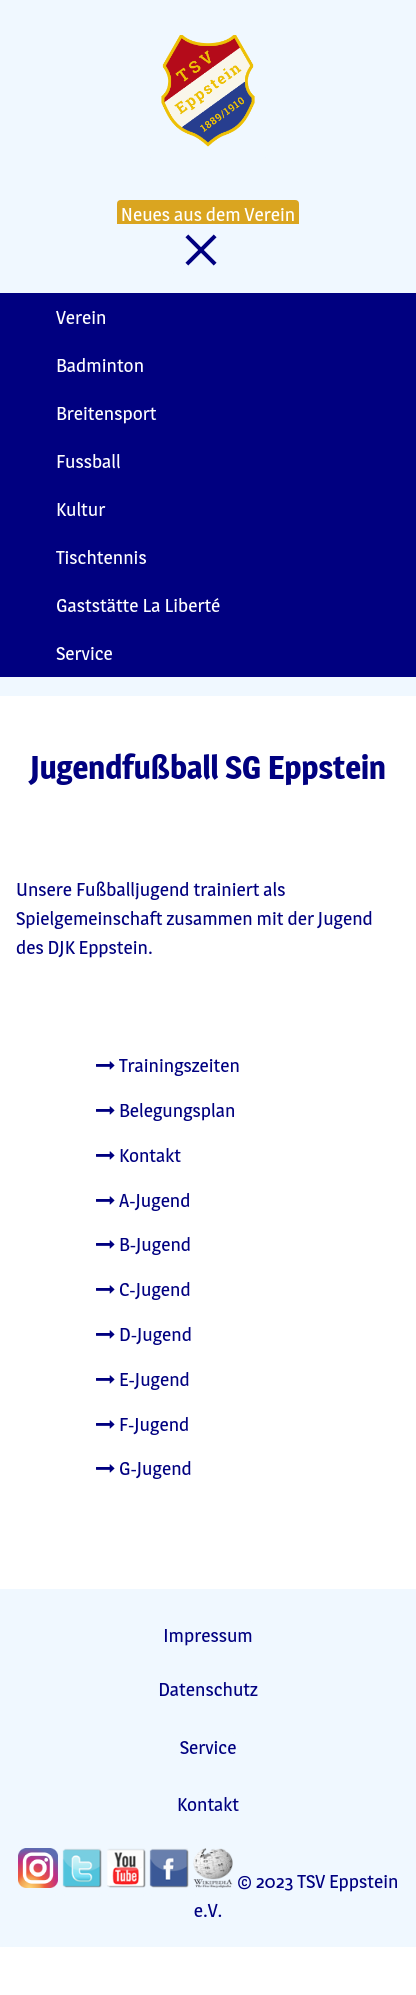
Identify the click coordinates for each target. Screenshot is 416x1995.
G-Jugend (144, 1468)
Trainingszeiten (168, 1065)
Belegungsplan (165, 1110)
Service (208, 1747)
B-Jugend (143, 1244)
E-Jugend (143, 1379)
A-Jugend (143, 1200)
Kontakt (138, 1155)
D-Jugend (144, 1334)
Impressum (207, 1635)
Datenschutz (208, 1689)
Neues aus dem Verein (208, 214)
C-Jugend (143, 1289)
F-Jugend (142, 1424)
